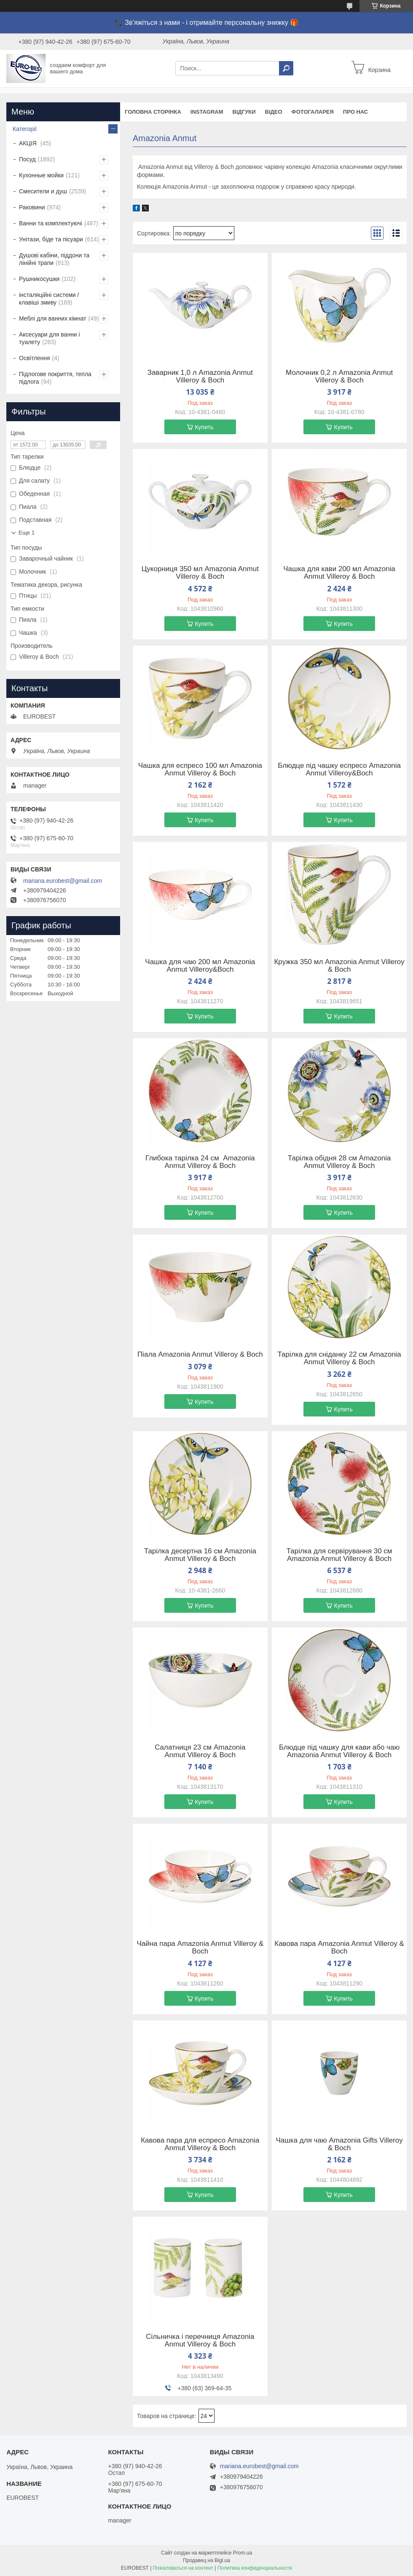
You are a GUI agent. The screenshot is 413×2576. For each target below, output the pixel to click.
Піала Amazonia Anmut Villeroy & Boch (200, 1354)
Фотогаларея (313, 112)
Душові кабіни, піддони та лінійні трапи (54, 259)
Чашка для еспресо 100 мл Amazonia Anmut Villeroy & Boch (200, 769)
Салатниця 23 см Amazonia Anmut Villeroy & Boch (200, 1751)
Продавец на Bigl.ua (206, 2560)
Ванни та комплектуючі (50, 223)
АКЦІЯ (28, 143)
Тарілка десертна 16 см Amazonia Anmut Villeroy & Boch (200, 1555)
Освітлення (34, 358)
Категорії (25, 129)
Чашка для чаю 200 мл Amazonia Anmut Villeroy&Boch (200, 965)
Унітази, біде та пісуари (51, 239)
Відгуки (244, 112)
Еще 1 (27, 532)
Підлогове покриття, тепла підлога (55, 378)
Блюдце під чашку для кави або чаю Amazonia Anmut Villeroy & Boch (339, 1751)
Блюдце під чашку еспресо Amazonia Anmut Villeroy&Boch (339, 769)
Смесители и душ (43, 191)
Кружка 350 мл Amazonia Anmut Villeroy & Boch (339, 965)
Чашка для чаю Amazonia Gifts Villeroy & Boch (339, 2144)
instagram (206, 112)
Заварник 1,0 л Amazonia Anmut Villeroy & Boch (200, 376)
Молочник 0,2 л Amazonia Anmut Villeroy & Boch (339, 376)
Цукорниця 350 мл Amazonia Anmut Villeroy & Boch (200, 572)
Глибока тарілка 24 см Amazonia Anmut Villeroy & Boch (200, 1162)
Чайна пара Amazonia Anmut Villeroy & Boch (200, 1947)
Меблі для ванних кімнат (52, 318)
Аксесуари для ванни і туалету (49, 338)
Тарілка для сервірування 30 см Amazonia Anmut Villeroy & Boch (339, 1555)
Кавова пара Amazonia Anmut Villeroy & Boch (339, 1947)
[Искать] (286, 68)
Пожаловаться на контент (183, 2568)
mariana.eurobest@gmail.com (62, 880)
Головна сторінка (153, 112)
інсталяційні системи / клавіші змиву (49, 298)
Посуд (27, 159)
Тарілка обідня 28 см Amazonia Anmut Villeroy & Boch (339, 1162)
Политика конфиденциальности (254, 2568)
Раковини (32, 207)
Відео (273, 112)
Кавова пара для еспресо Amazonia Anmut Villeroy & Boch (200, 2144)
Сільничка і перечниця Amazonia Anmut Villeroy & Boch (200, 2340)
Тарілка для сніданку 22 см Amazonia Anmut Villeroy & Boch (339, 1358)
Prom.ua (242, 2553)
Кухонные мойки (41, 175)
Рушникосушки (39, 278)
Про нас (355, 112)
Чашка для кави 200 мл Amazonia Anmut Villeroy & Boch (339, 572)
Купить (204, 427)
